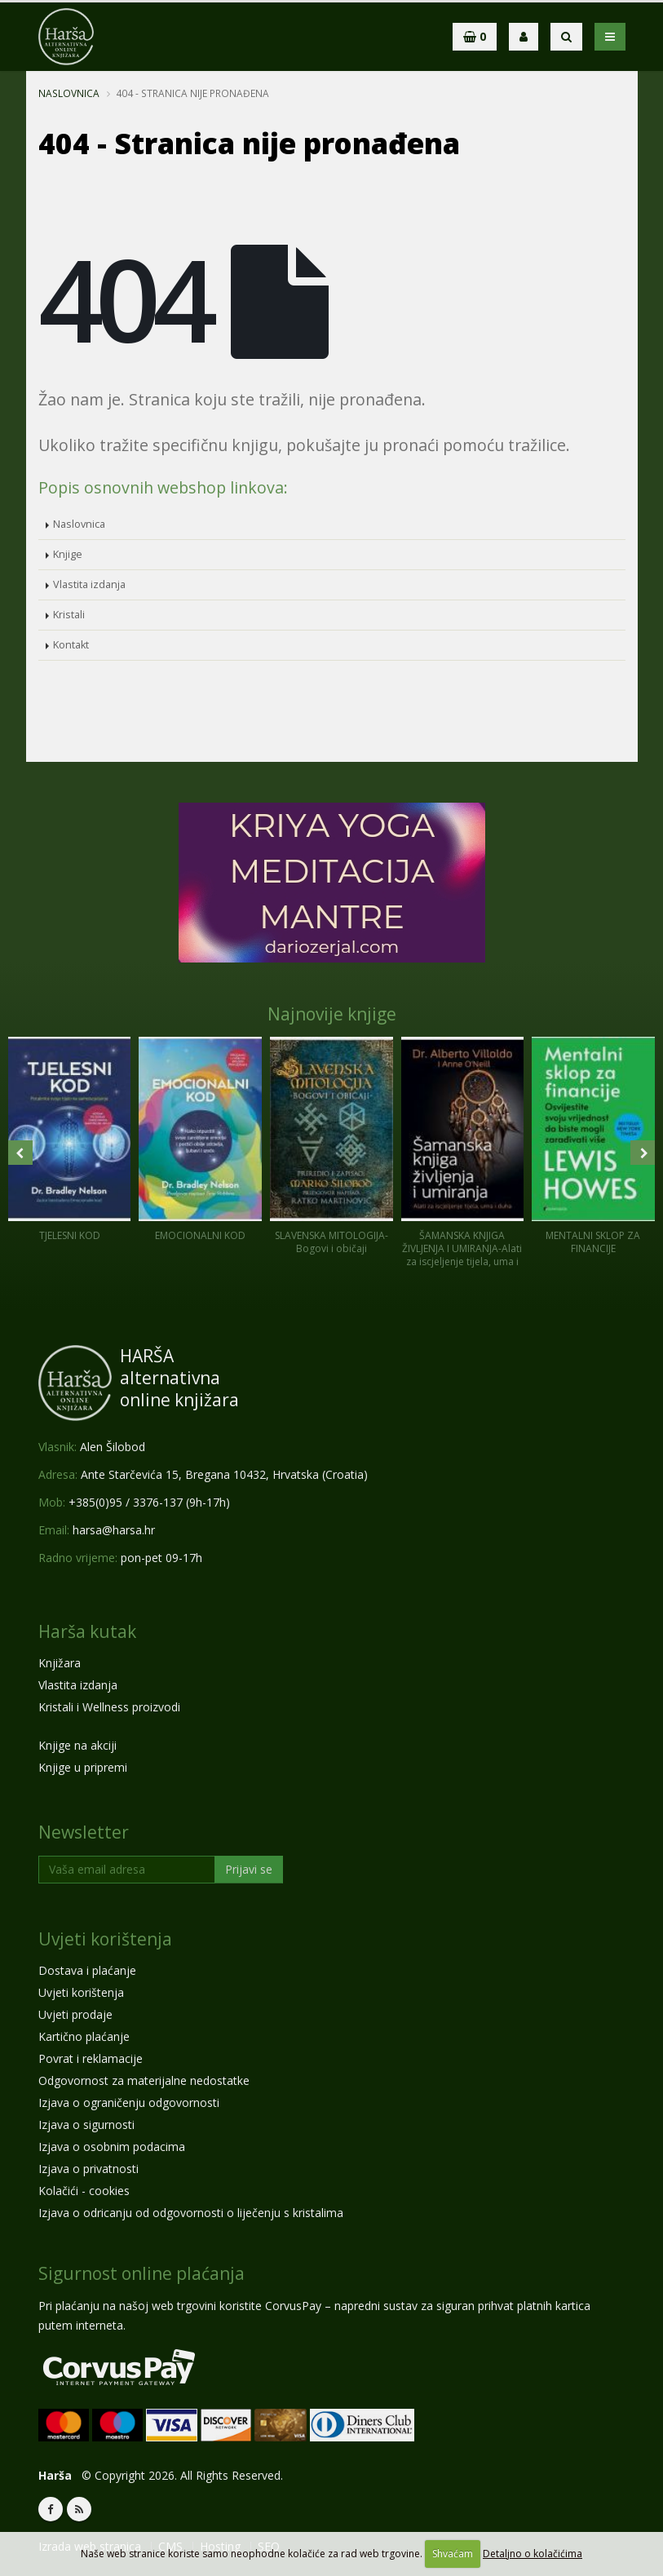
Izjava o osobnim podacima (111, 2146)
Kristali (69, 615)
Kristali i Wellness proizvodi (109, 1707)
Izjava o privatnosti (88, 2168)
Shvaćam (452, 2554)
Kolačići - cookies (84, 2190)
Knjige (67, 554)
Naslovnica (68, 93)
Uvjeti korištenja (105, 1939)
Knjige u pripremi (82, 1767)
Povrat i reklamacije (90, 2058)
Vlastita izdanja (89, 584)
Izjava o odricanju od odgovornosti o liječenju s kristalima (190, 2212)
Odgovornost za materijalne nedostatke (144, 2080)
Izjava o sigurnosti (86, 2124)
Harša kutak (87, 1631)
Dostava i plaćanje (87, 1970)
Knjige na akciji (77, 1745)
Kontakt (71, 645)
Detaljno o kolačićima (532, 2554)
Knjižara (59, 1663)
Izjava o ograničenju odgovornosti (128, 2102)
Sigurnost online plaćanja (141, 2273)
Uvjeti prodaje (75, 2014)
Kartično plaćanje (84, 2036)
